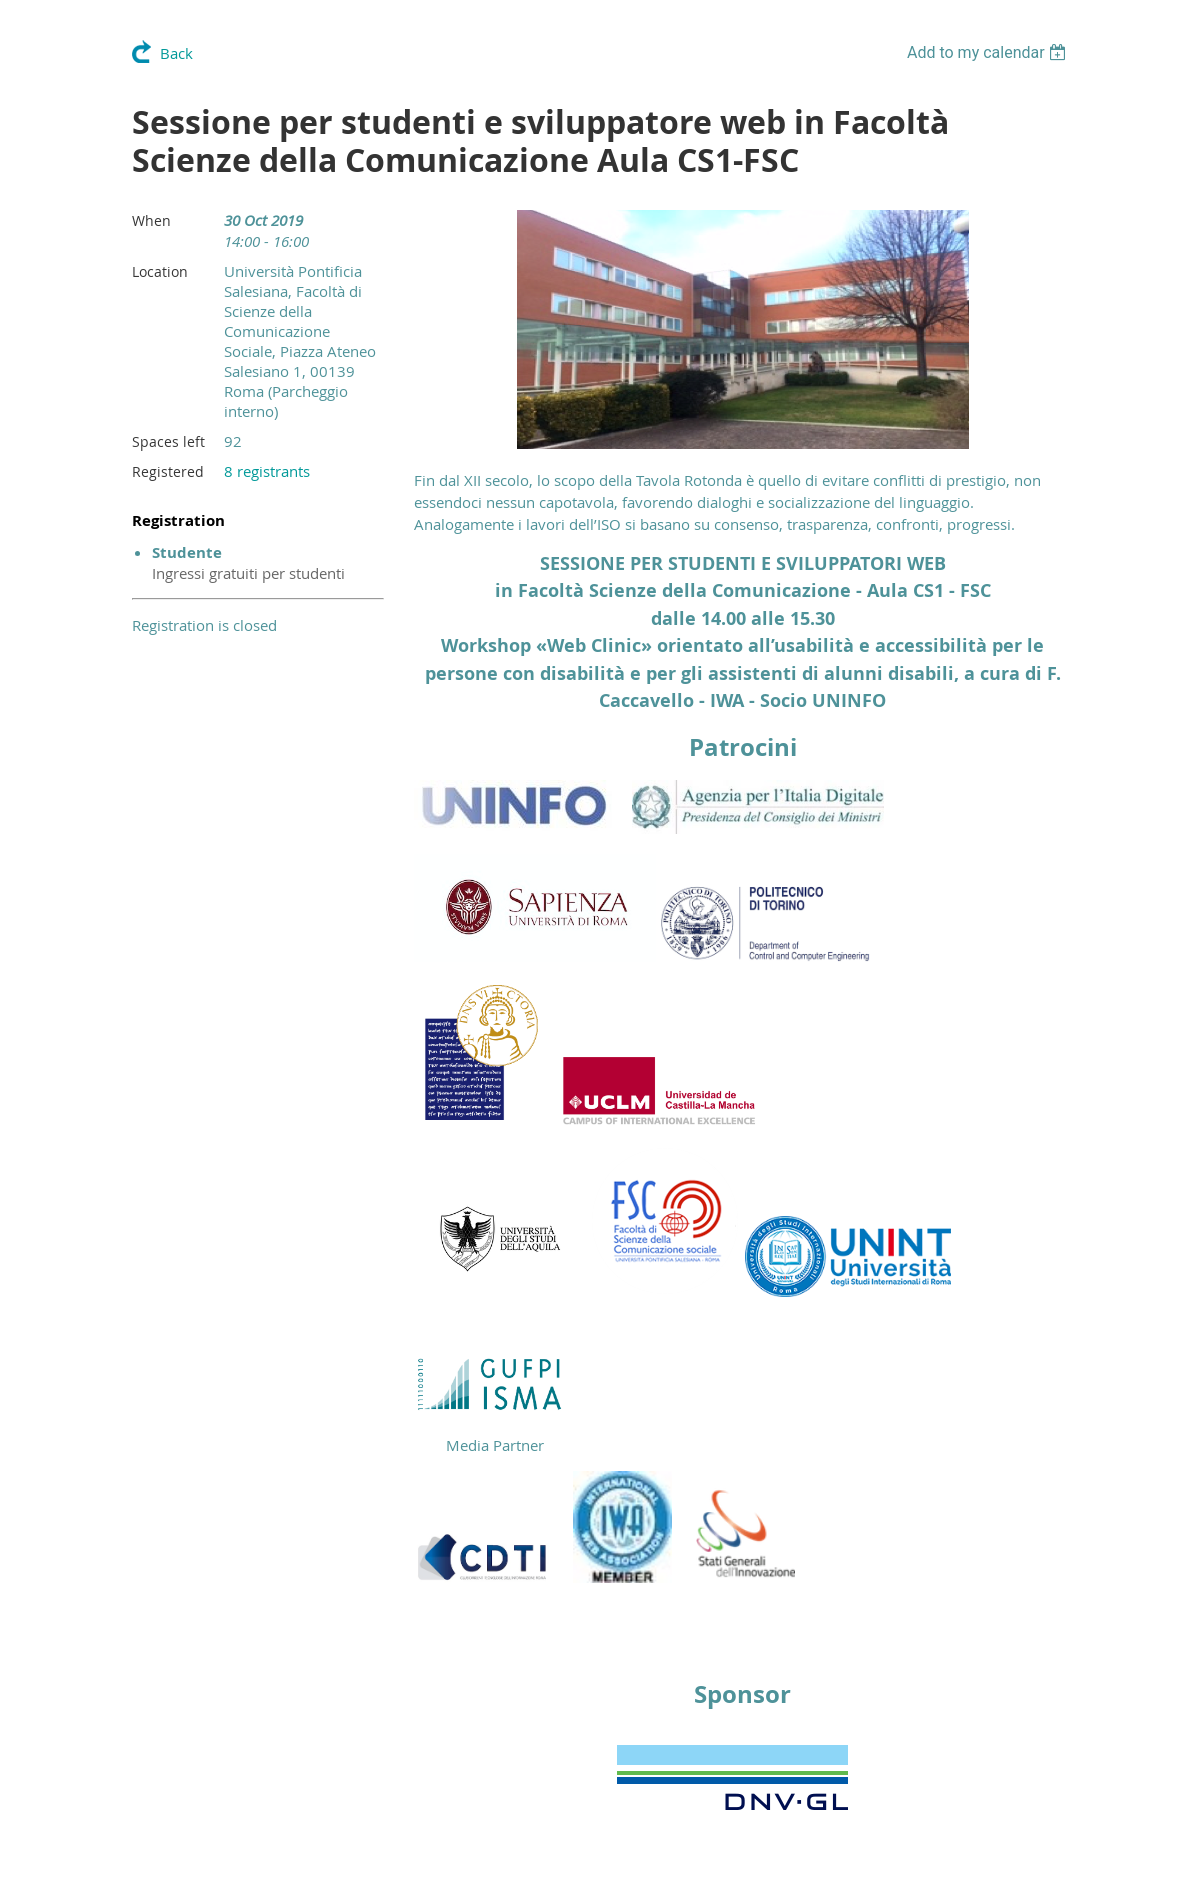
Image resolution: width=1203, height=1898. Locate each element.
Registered (168, 471)
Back (176, 53)
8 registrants (267, 471)
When (151, 220)
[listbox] (989, 52)
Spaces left (168, 441)
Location (160, 271)
